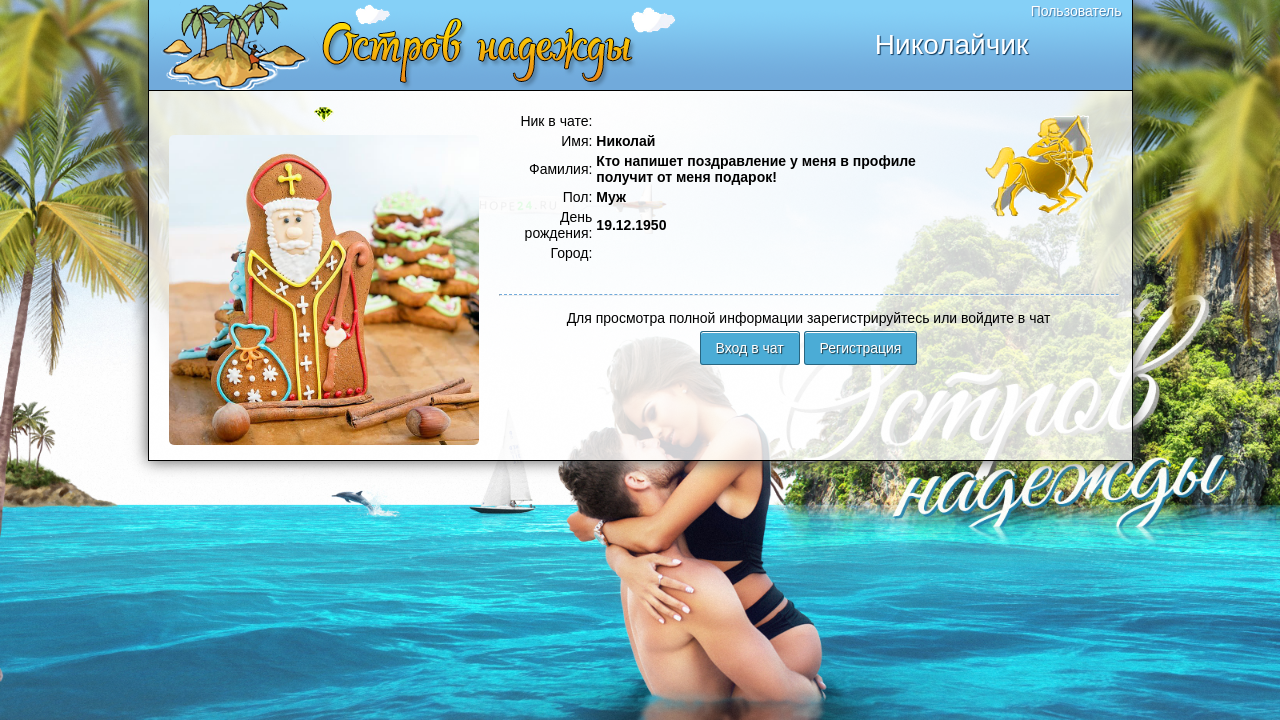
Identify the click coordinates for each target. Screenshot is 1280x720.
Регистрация (861, 348)
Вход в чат (750, 348)
